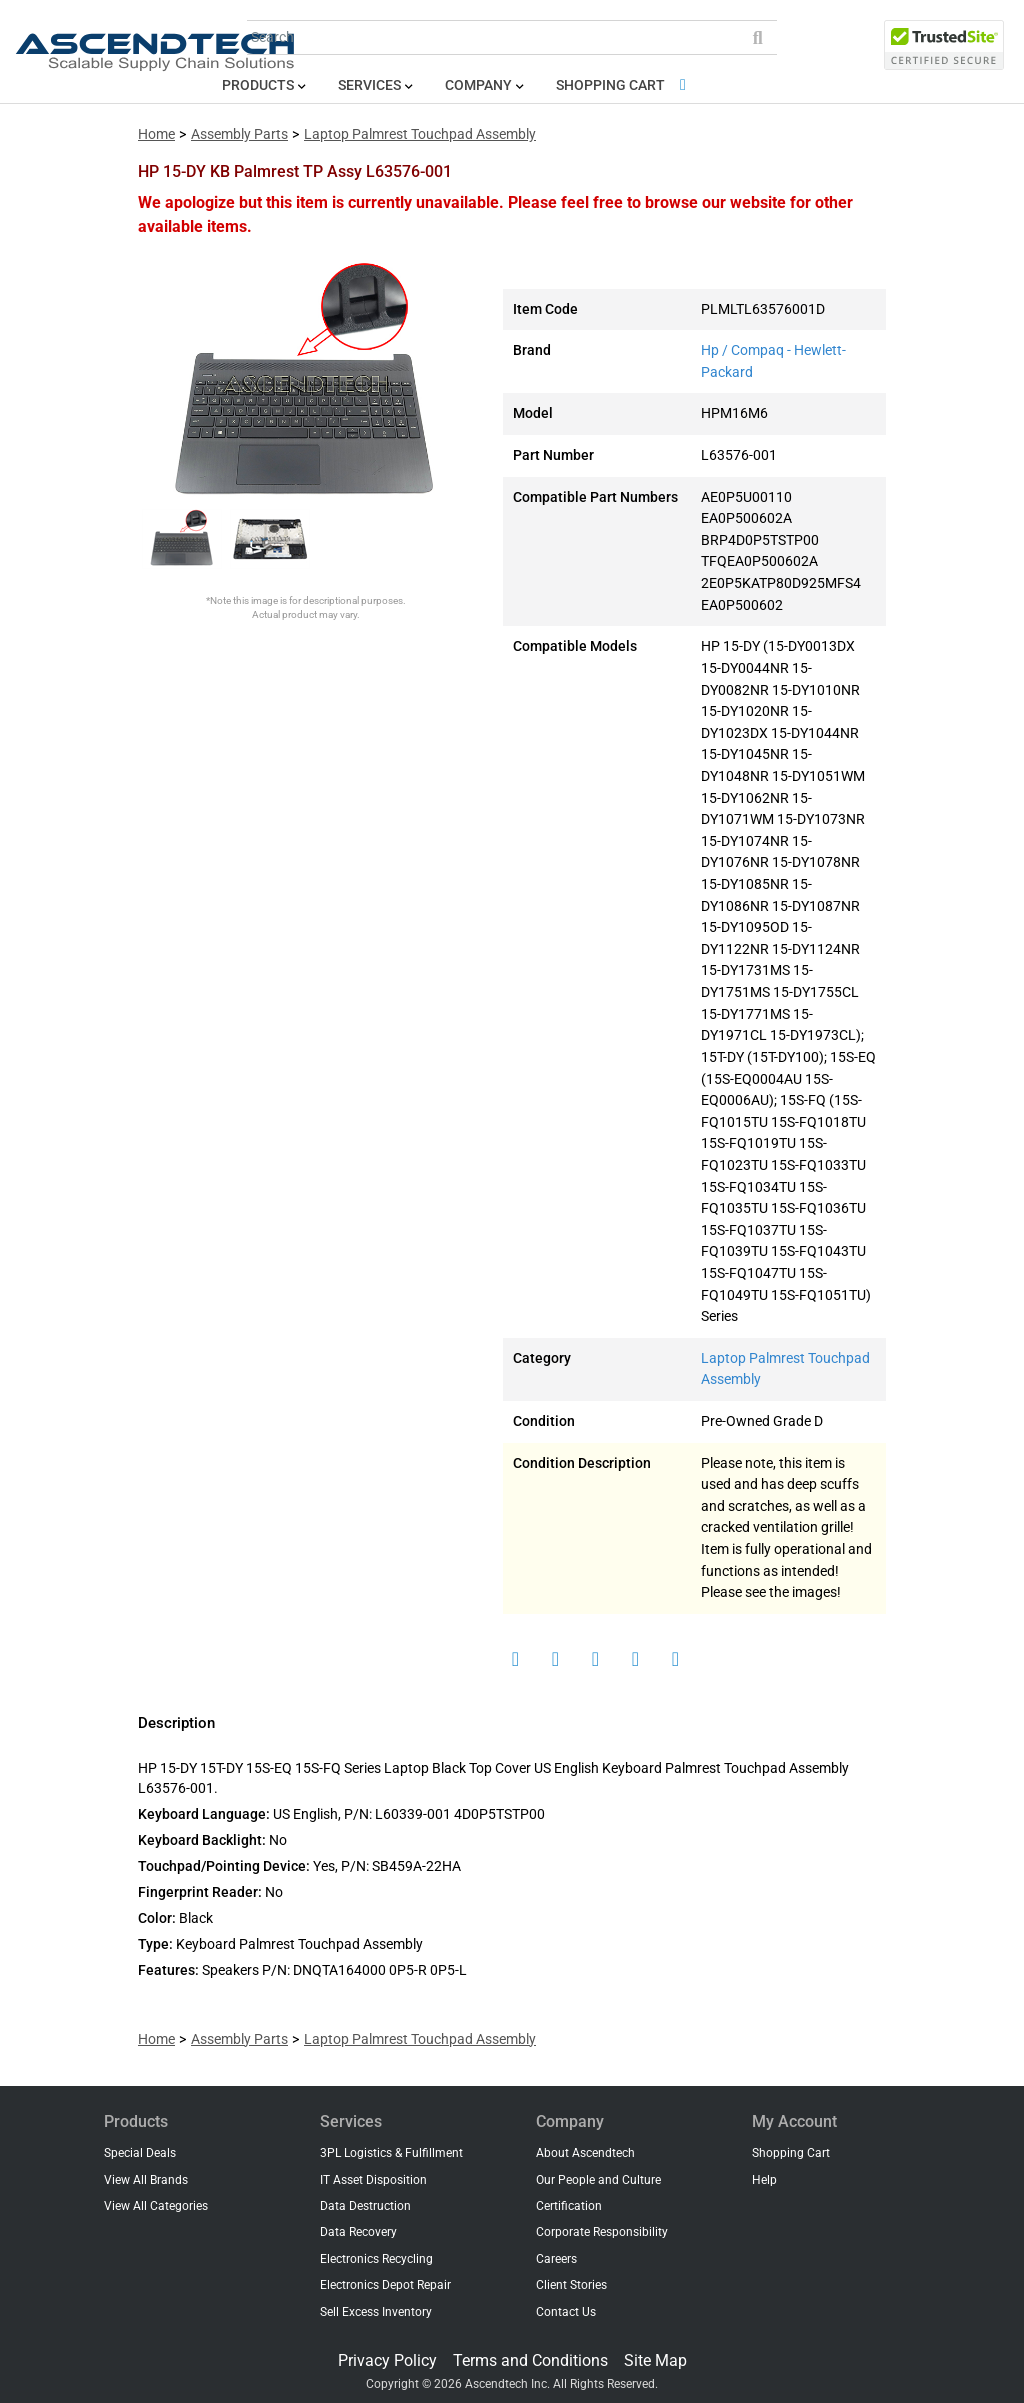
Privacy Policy (387, 2360)
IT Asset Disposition (373, 2180)
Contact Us (566, 2312)
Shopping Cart (624, 85)
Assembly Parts (239, 134)
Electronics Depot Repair (385, 2285)
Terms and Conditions (530, 2360)
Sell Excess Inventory (376, 2312)
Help (764, 2180)
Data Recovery (358, 2232)
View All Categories (156, 2206)
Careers (556, 2259)
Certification (569, 2206)
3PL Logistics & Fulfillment (391, 2153)
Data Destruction (365, 2206)
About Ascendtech (585, 2153)
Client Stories (571, 2285)
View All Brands (146, 2180)
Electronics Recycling (376, 2259)
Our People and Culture (598, 2180)
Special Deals (140, 2153)
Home (156, 134)
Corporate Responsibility (602, 2232)
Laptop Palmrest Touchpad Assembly (420, 134)
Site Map (655, 2360)
